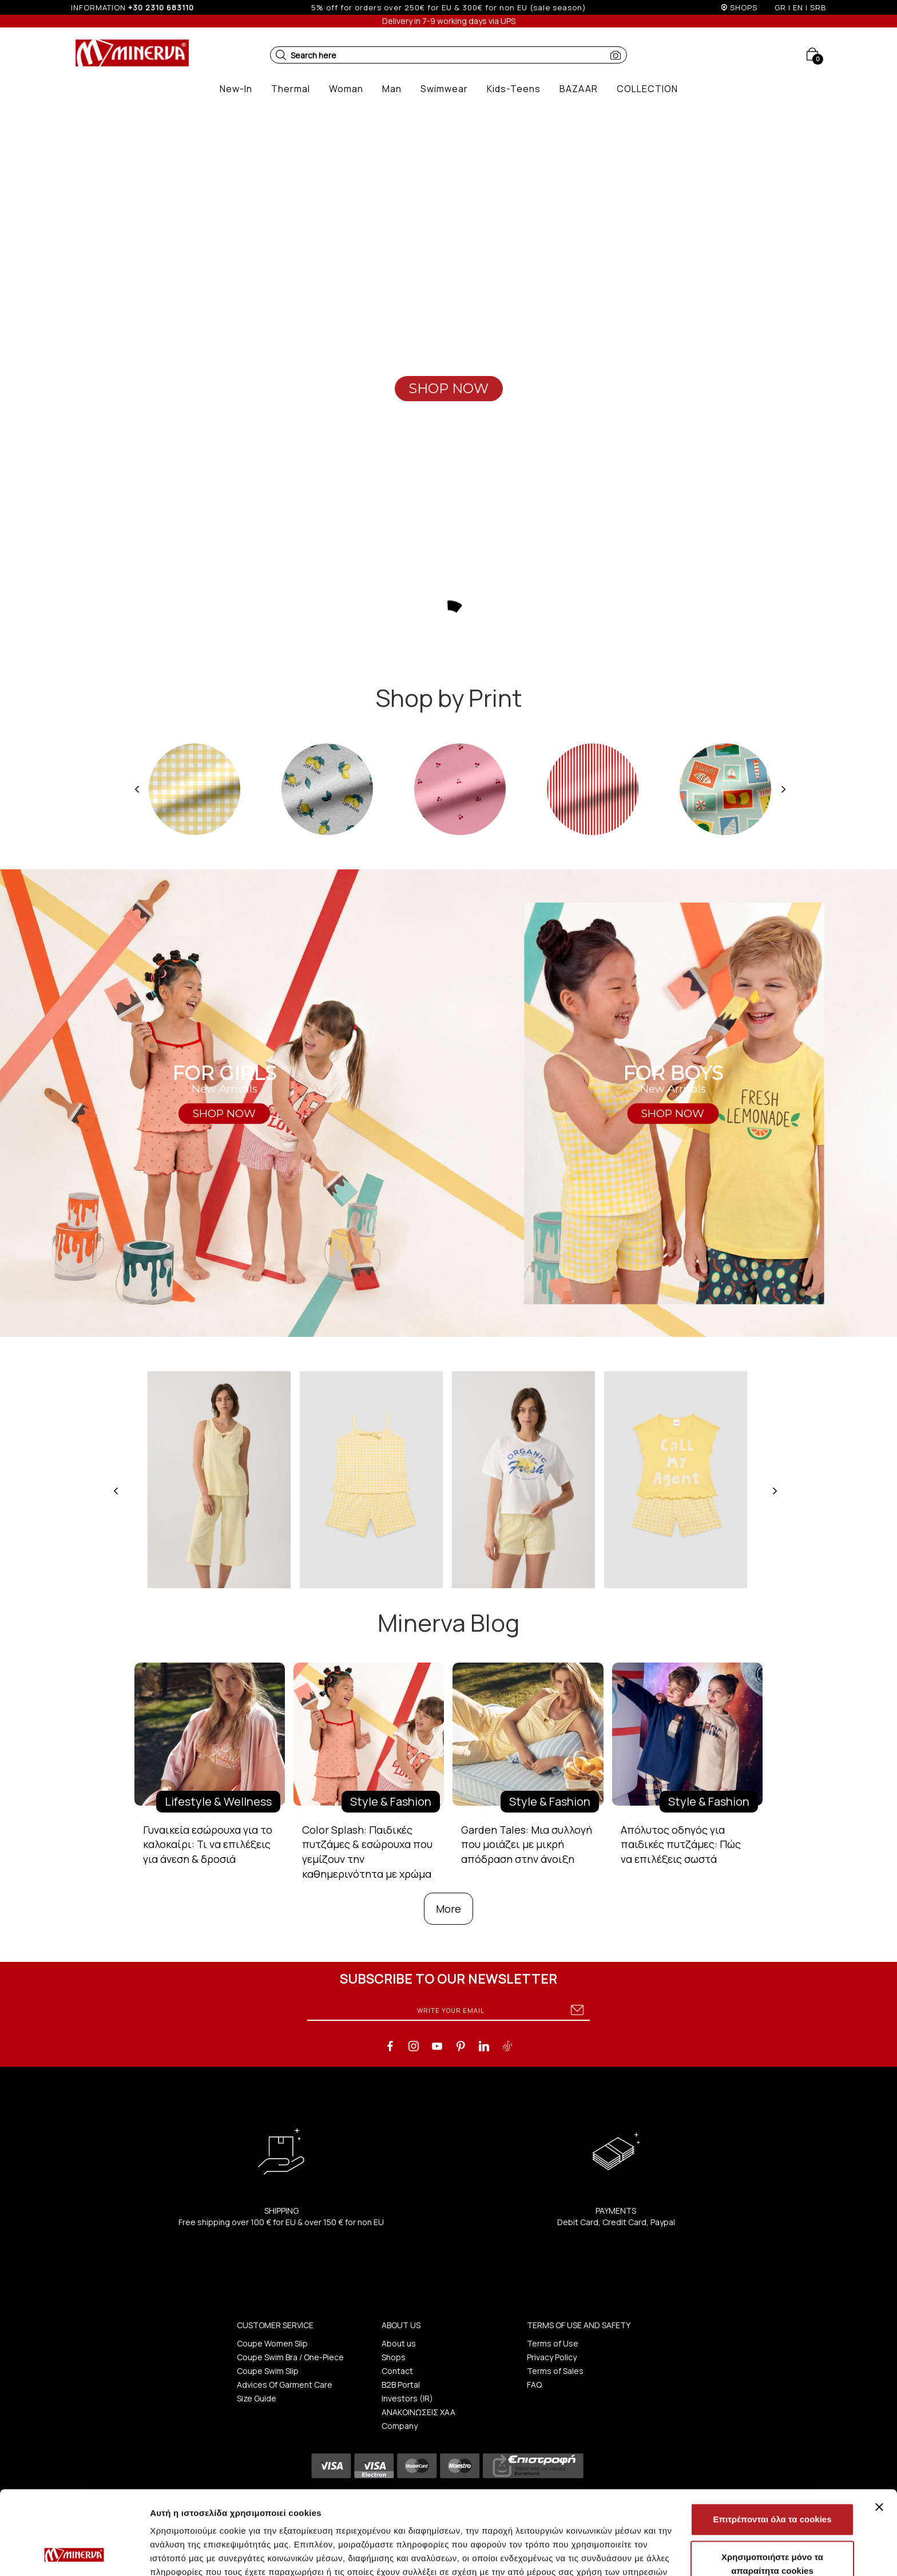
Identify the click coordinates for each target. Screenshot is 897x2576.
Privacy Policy (552, 2357)
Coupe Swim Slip (268, 2370)
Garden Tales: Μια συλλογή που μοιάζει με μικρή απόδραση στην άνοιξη (526, 1844)
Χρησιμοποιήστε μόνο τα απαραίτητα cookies (772, 2485)
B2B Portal (401, 2384)
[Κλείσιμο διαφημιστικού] (879, 2428)
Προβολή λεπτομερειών (679, 2553)
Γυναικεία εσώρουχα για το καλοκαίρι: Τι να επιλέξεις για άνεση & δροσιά (207, 1844)
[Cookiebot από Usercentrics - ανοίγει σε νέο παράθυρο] (74, 2553)
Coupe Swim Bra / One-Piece (290, 2357)
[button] (281, 55)
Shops (394, 2357)
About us (399, 2343)
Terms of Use (552, 2343)
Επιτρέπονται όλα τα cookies (772, 2441)
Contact (397, 2370)
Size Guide (256, 2398)
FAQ (534, 2384)
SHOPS (743, 7)
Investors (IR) (407, 2398)
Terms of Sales (555, 2370)
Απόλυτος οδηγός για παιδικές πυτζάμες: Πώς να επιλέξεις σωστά (681, 1844)
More (448, 1909)
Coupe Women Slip (272, 2343)
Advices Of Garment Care (284, 2384)
